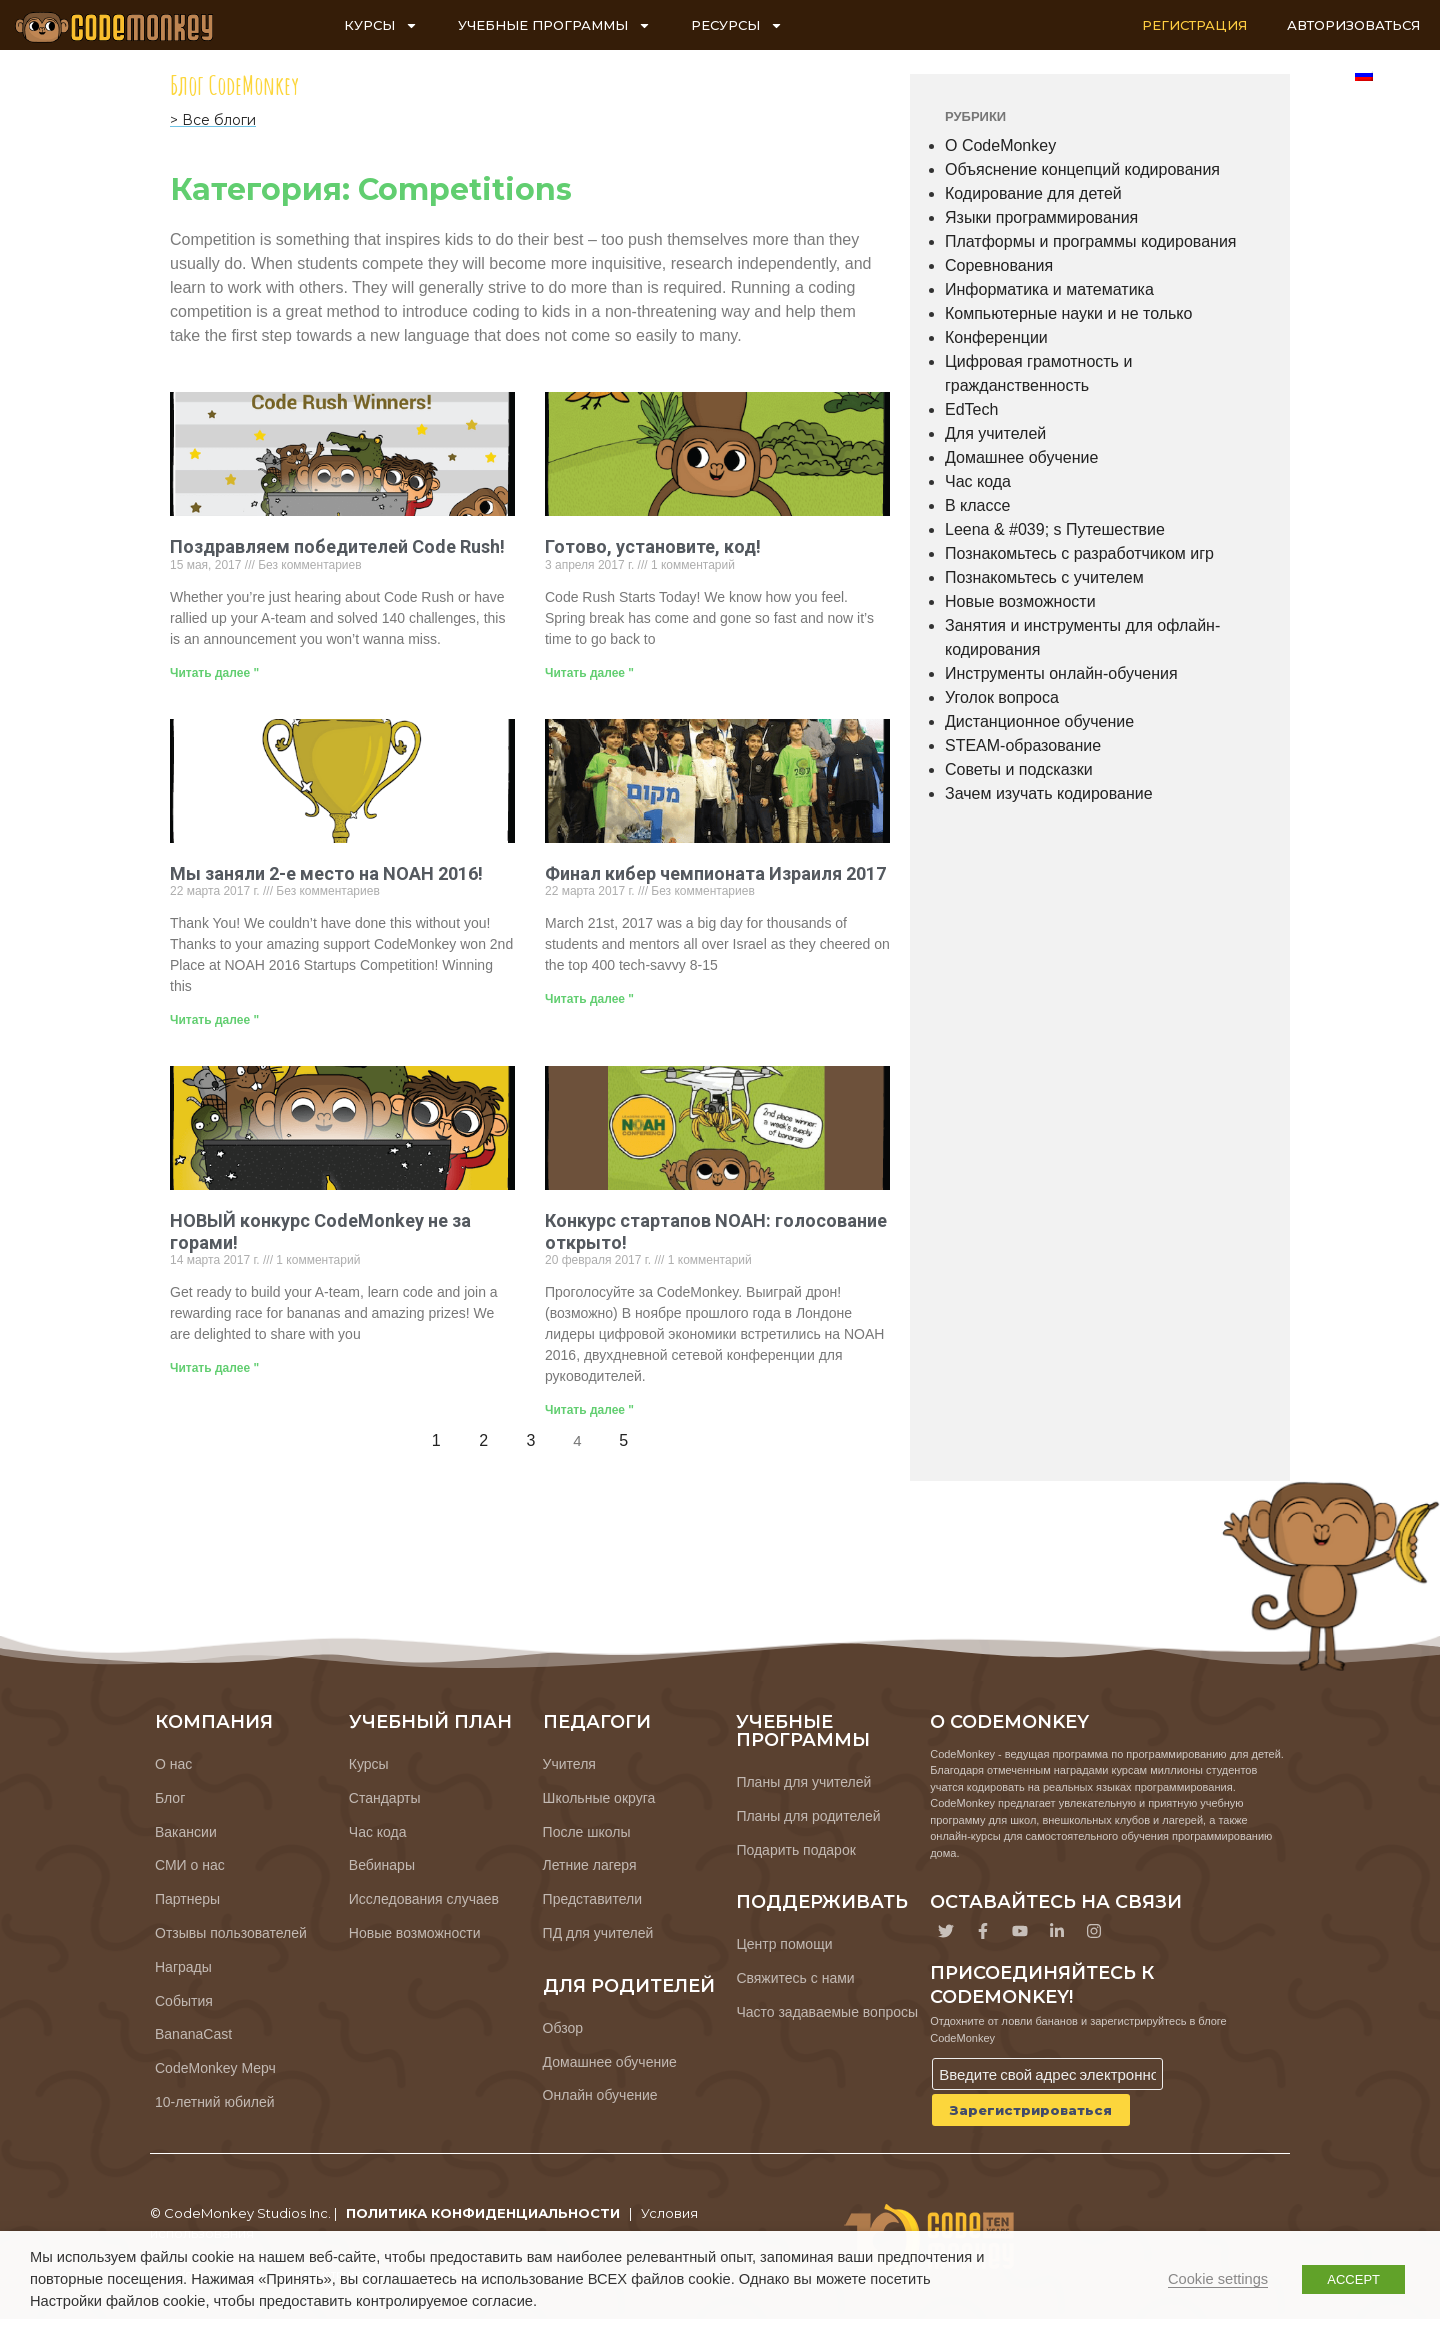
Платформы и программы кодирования (1091, 241)
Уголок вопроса (1002, 697)
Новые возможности (1020, 601)
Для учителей (995, 433)
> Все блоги (213, 120)
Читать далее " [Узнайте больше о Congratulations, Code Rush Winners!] (214, 673)
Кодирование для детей (1033, 193)
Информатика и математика (1049, 289)
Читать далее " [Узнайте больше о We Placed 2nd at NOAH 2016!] (214, 1020)
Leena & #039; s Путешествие (1055, 529)
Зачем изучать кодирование (1049, 793)
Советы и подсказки (1019, 769)
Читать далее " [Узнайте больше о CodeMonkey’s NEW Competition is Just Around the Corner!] (214, 1368)
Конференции (996, 337)
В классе (977, 505)
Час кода (978, 481)
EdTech (971, 409)
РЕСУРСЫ (737, 25)
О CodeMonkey (1000, 145)
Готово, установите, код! (653, 546)
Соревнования (999, 265)
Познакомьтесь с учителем (1044, 577)
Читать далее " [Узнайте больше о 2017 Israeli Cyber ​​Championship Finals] (589, 999)
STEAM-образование (1023, 745)
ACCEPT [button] (1353, 2279)
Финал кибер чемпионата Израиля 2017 (715, 873)
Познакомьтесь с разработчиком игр (1079, 553)
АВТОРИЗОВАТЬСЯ (1353, 25)
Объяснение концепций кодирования (1082, 169)
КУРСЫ (381, 25)
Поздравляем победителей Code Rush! (337, 546)
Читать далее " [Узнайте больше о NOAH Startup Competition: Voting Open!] (589, 1410)
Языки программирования (1041, 217)
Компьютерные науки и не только (1068, 313)
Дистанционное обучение (1039, 721)
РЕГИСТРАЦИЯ (1194, 25)
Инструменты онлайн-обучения (1061, 673)
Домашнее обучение (1021, 457)
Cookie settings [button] (1218, 2279)
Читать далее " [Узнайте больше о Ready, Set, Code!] (589, 673)
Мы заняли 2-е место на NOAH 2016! (326, 873)
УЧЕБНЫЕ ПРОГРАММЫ (554, 25)
